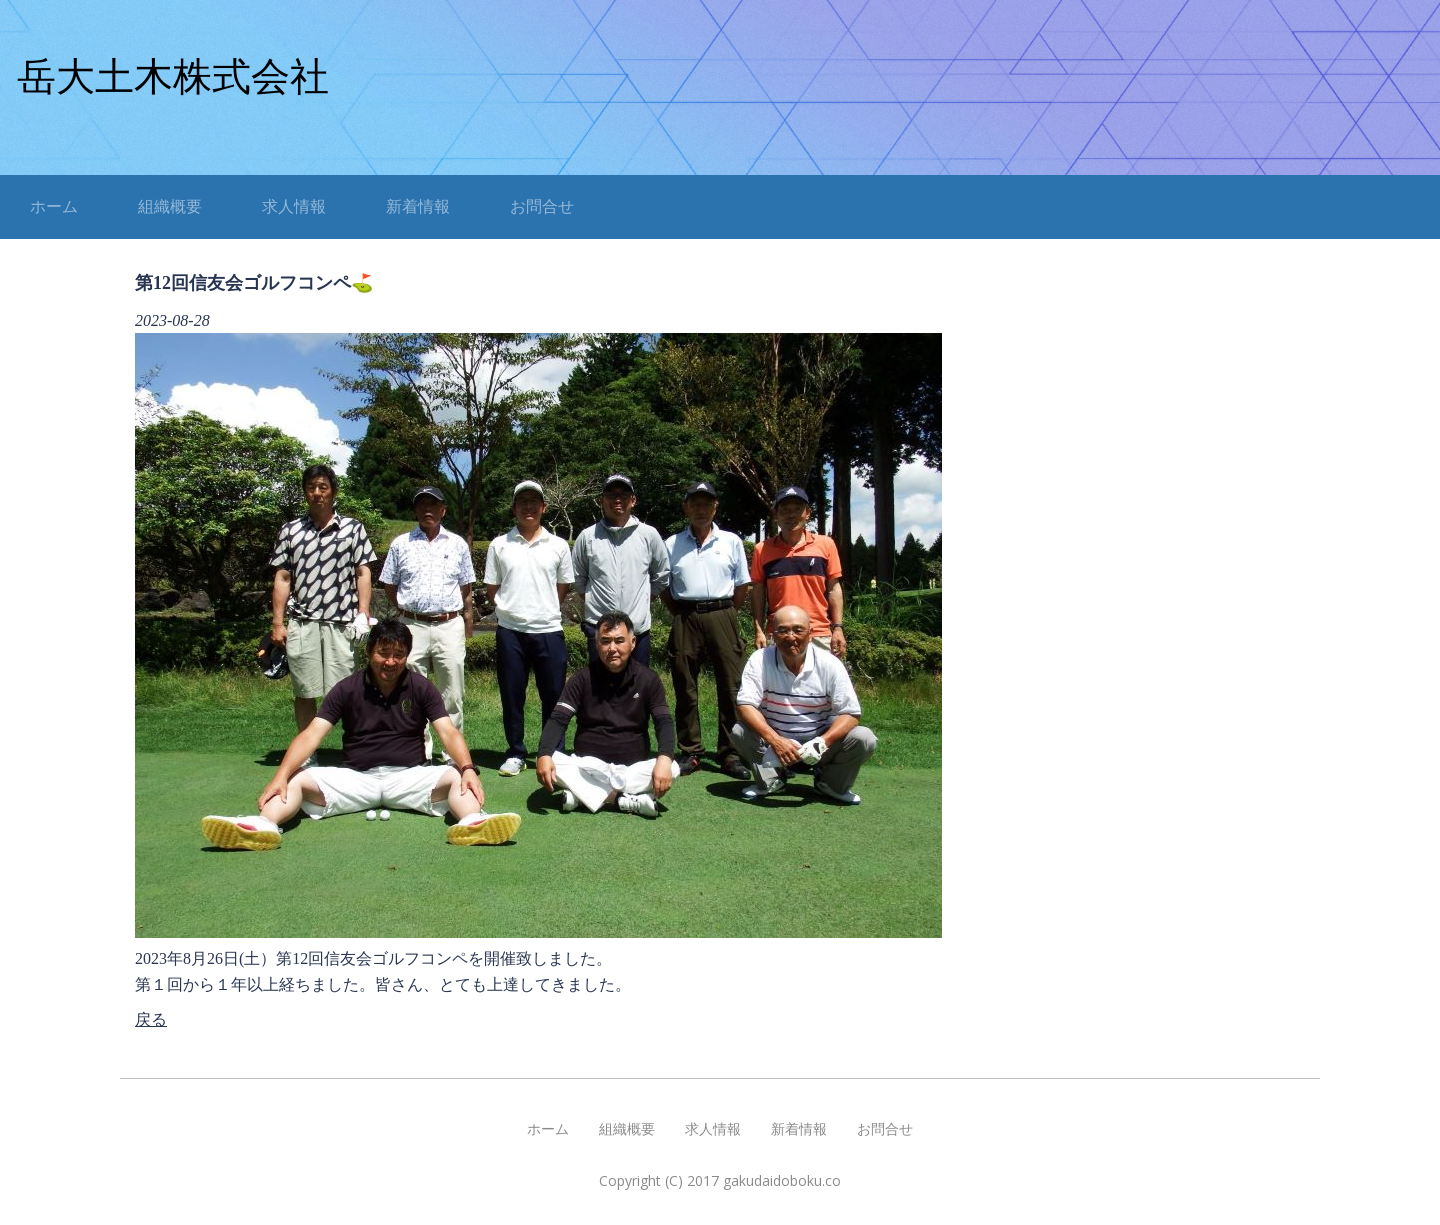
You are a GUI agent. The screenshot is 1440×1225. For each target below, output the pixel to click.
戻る (151, 1019)
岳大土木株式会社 (173, 76)
